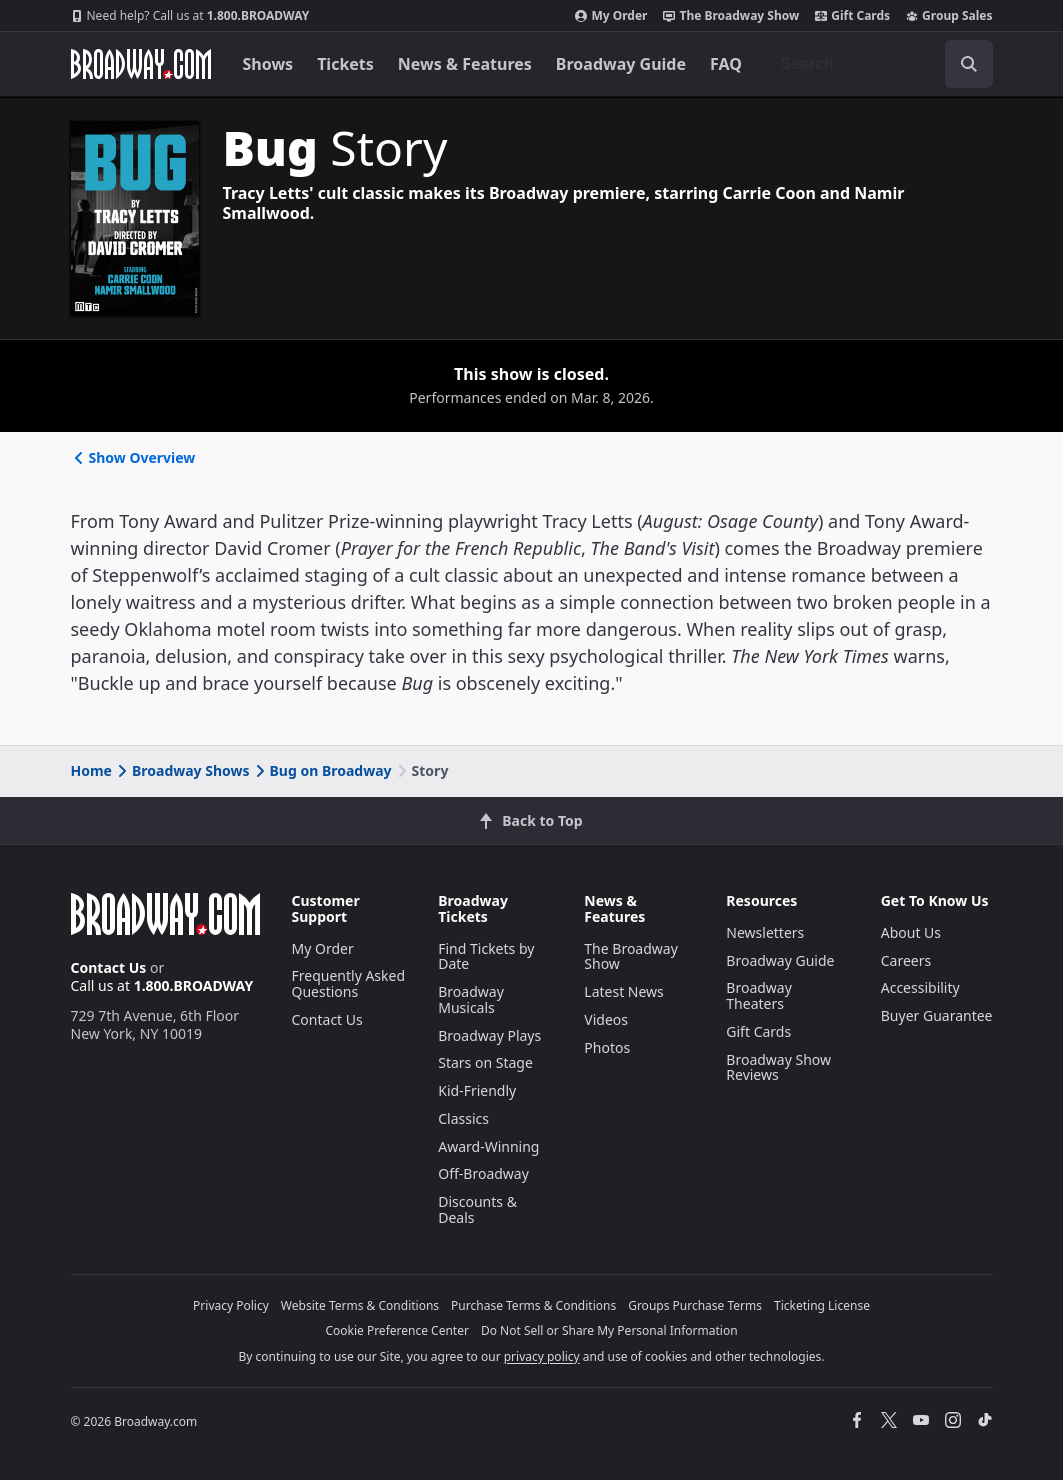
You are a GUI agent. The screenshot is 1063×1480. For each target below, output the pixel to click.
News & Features (465, 64)
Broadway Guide (621, 64)
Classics (463, 1118)
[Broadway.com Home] (141, 64)
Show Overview (133, 457)
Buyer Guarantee (937, 1015)
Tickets (345, 64)
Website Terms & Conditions (360, 1305)
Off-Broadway (483, 1173)
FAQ (726, 64)
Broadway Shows (182, 770)
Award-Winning (488, 1146)
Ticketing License (822, 1305)
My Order (611, 16)
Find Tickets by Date (486, 956)
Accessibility (920, 987)
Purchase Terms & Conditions (533, 1305)
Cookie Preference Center (397, 1330)
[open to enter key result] (969, 64)
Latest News (624, 991)
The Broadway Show (731, 16)
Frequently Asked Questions (349, 983)
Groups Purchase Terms (695, 1305)
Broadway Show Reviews (778, 1067)
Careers (906, 960)
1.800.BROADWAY (190, 16)
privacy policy (542, 1356)
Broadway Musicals (471, 999)
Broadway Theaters (759, 995)
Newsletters (765, 932)
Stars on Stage (485, 1062)
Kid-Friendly (477, 1090)
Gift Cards (852, 16)
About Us (911, 932)
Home (91, 770)
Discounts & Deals (477, 1209)
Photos (607, 1047)
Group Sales (949, 16)
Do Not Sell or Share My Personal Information (609, 1330)
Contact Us (109, 967)
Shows (268, 64)
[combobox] (879, 64)
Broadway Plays (489, 1035)
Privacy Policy (231, 1305)
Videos (606, 1019)
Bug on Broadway (322, 770)
